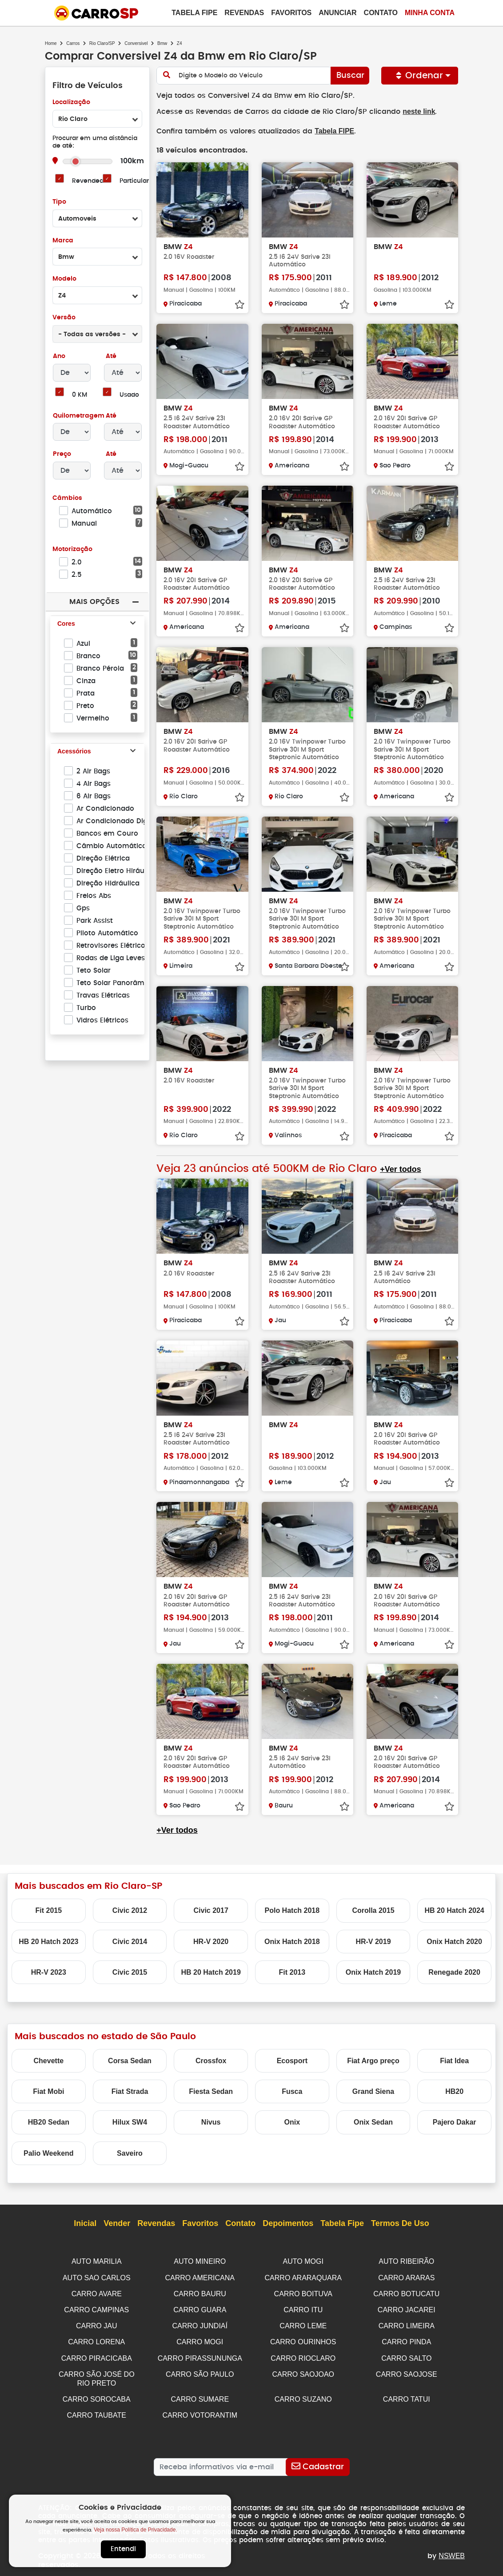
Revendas (244, 12)
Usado (130, 395)
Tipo (59, 202)
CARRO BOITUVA (303, 2292)
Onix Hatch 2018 (292, 1940)
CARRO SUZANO (303, 2394)
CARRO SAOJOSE (406, 2370)
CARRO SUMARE (200, 2394)
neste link (411, 111)
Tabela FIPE (331, 130)
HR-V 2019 (373, 1940)
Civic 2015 (129, 1971)
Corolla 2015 (373, 1909)
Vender (117, 2222)
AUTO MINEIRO (200, 2260)
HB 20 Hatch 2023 (48, 1940)
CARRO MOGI (199, 2339)
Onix (292, 2121)
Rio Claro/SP (102, 43)
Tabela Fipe (194, 12)
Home (51, 43)
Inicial (85, 2222)
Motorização (72, 549)
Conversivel (136, 43)
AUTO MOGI (303, 2260)
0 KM (79, 395)
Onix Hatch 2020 (454, 1940)
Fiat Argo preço (373, 2060)
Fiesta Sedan (211, 2090)
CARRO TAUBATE (96, 2410)
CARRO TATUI (406, 2394)
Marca (62, 241)
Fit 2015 (49, 1909)
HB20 (454, 2090)
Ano (59, 356)
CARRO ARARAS (406, 2276)
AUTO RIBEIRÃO (406, 2260)
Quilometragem (78, 416)
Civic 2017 (211, 1909)
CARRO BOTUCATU (406, 2292)
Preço (62, 454)
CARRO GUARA (199, 2307)
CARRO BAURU (200, 2292)
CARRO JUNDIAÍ (200, 2323)
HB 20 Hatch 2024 (454, 1909)
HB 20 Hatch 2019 (210, 1971)
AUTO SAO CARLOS (97, 2276)
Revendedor (90, 181)
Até (110, 356)
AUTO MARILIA (97, 2260)
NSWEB (452, 2550)
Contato (381, 12)
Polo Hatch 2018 (291, 1909)
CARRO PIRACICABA (96, 2355)
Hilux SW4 (129, 2121)
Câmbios (66, 498)
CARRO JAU (96, 2323)
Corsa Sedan (130, 2060)
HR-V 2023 (48, 1971)
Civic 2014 (129, 1940)
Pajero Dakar (454, 2121)
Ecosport (292, 2060)
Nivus (211, 2121)
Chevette (49, 2060)
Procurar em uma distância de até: (95, 142)
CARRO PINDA (406, 2339)
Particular (134, 181)
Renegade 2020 (454, 1971)
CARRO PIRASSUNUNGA (200, 2355)
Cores (66, 624)
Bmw (162, 43)
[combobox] (97, 119)
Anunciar (337, 12)
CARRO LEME (303, 2323)
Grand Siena (373, 2090)
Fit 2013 (292, 1971)
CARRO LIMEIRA (407, 2323)
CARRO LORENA (96, 2339)
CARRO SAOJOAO (303, 2370)
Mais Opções (94, 601)
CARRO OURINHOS (303, 2339)
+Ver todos (399, 1168)
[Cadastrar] (317, 2461)
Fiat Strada (130, 2090)
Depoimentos (288, 2222)
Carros (73, 43)
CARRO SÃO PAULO (200, 2370)
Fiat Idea (454, 2060)
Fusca (292, 2090)
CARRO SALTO (406, 2355)
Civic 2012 (129, 1909)
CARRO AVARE (97, 2292)
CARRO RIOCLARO (303, 2355)
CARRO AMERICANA (200, 2276)
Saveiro (130, 2152)
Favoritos (291, 12)
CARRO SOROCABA (97, 2394)
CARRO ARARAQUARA (303, 2276)
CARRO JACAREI (406, 2307)
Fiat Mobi (48, 2090)
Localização (71, 102)
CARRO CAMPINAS (96, 2307)
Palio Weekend (49, 2152)
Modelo (64, 279)
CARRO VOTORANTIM (199, 2410)
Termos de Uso (400, 2222)
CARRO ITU (303, 2307)
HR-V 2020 (210, 1940)
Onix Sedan (373, 2121)
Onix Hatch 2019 (373, 1971)
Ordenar (420, 75)
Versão (63, 318)
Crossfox (211, 2060)
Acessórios (74, 751)
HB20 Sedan (48, 2121)
